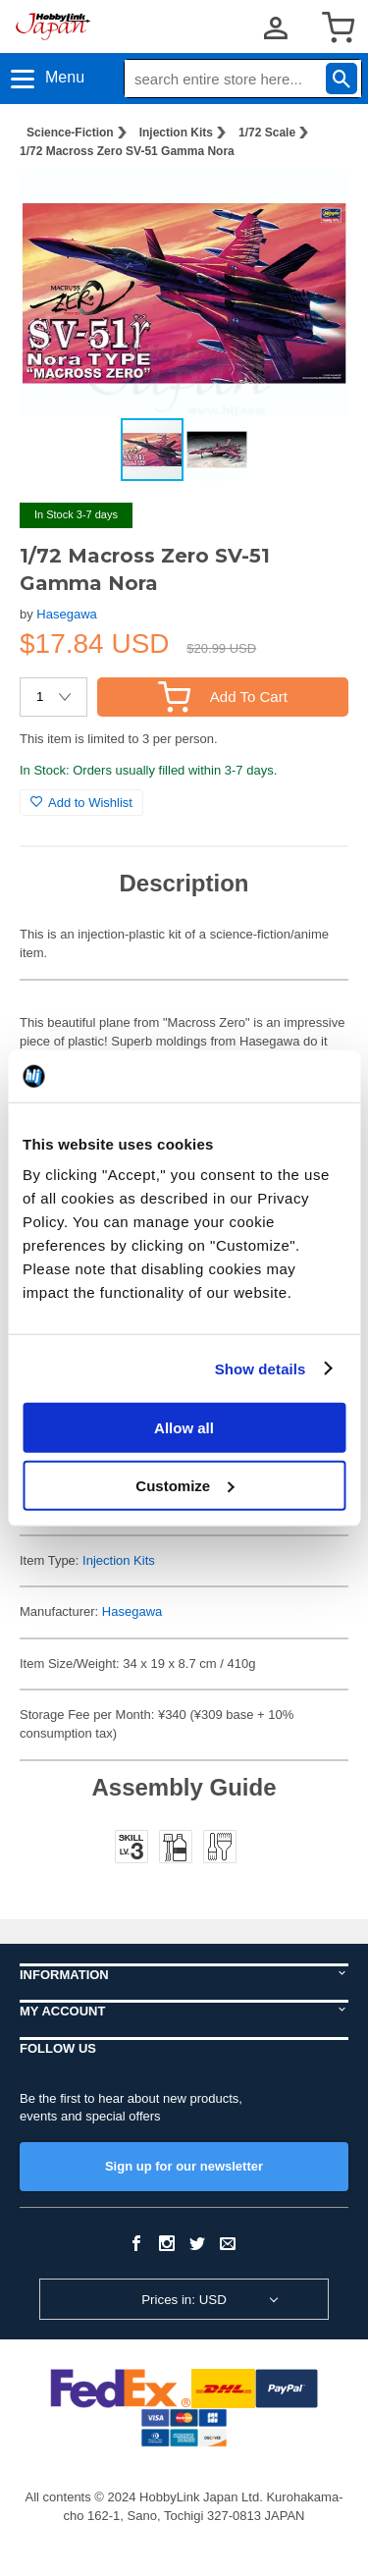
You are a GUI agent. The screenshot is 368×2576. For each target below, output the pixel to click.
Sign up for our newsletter (184, 2166)
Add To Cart (223, 696)
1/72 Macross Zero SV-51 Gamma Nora (127, 151)
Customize (184, 1484)
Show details (260, 1368)
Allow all (184, 1428)
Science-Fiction (70, 132)
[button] (313, 205)
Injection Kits (176, 132)
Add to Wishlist (81, 802)
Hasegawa (66, 614)
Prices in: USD (184, 2299)
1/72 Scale (266, 132)
